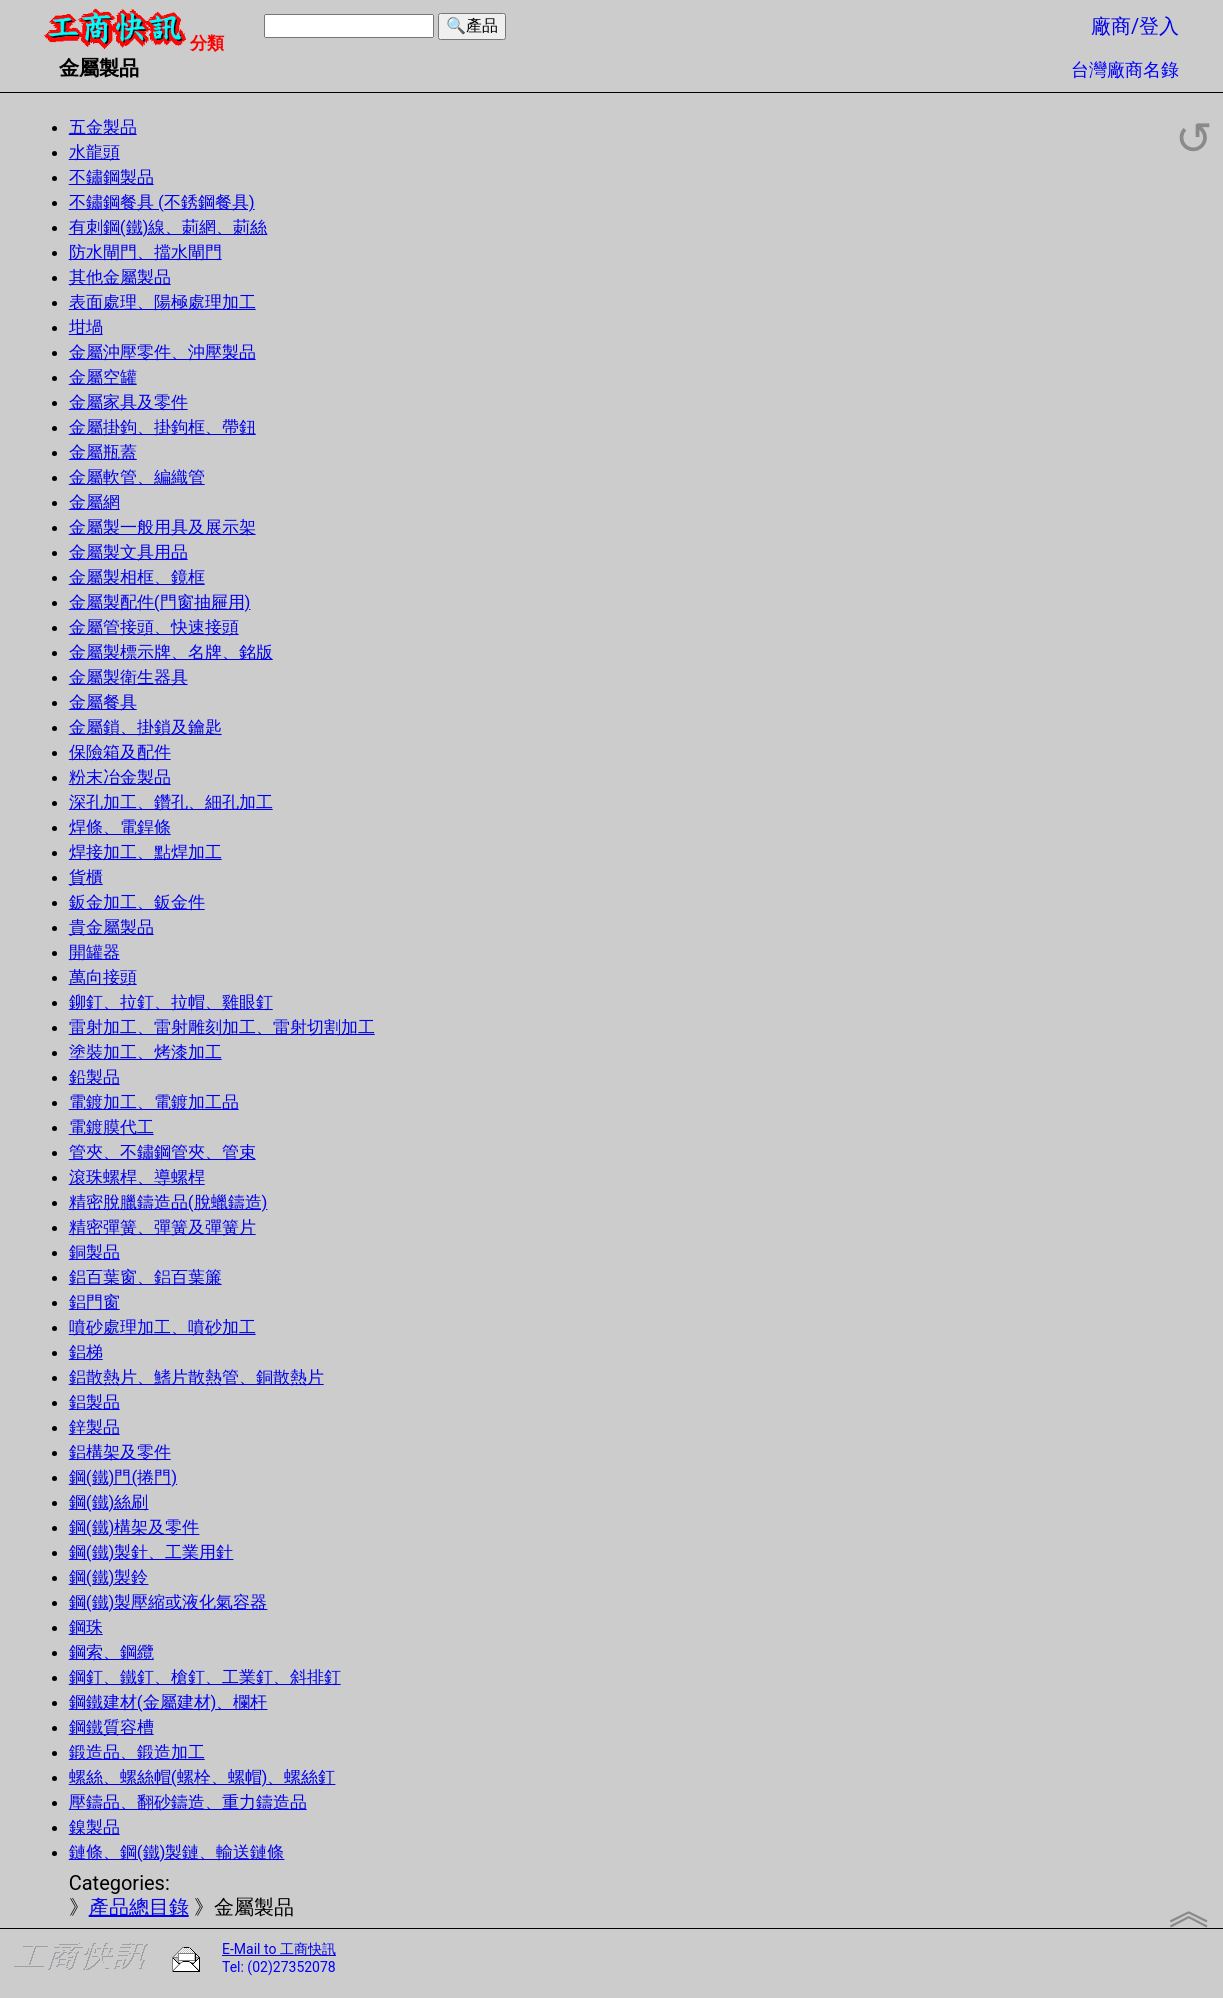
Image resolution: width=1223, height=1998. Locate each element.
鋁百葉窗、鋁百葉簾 (145, 1277)
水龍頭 (94, 152)
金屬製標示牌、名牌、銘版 (171, 652)
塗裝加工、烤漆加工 (145, 1052)
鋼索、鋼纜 (111, 1652)
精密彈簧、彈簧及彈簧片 (162, 1227)
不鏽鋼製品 (111, 177)
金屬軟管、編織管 (137, 477)
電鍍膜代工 (111, 1127)
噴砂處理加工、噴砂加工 (162, 1327)
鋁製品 (94, 1402)
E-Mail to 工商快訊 (279, 1949)
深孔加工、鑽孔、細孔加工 (171, 802)
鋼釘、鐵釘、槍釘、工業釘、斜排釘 (205, 1677)
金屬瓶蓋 (103, 452)
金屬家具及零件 (128, 402)
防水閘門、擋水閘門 (145, 252)
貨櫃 (86, 877)
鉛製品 (94, 1077)
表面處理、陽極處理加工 (162, 302)
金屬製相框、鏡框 (137, 577)
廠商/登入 (1135, 26)
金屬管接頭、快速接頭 (154, 627)
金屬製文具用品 (128, 552)
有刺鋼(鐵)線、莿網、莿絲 (168, 227)
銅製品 (94, 1252)
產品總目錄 (139, 1907)
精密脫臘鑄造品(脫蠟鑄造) (168, 1202)
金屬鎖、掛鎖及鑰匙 (145, 727)
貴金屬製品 (111, 927)
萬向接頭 (103, 977)
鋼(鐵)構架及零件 (134, 1527)
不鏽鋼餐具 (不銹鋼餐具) (162, 202)
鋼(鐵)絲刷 (109, 1502)
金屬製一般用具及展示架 (162, 527)
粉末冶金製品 (120, 777)
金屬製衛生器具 (128, 677)
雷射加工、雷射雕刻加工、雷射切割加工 (222, 1027)
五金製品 (103, 127)
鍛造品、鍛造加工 (137, 1752)
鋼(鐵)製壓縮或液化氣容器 (168, 1602)
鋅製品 (94, 1427)
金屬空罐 (103, 377)
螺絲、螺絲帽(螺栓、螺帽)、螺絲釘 (202, 1777)
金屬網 (94, 502)
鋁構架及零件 (120, 1452)
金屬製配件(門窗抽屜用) (160, 602)
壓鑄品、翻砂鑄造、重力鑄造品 (188, 1802)
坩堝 (86, 327)
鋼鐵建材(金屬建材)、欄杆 (168, 1702)
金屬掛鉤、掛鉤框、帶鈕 (162, 427)
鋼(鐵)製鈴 (109, 1577)
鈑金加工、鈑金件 (137, 902)
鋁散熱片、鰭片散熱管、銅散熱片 (196, 1377)
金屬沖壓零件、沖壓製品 (162, 352)
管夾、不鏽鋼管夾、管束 (162, 1152)
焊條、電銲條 (120, 827)
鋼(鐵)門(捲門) (123, 1477)
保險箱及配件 (120, 752)
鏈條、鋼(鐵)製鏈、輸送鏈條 (177, 1852)
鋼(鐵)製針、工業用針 (151, 1552)
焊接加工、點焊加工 (145, 852)
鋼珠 (86, 1627)
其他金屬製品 (120, 277)
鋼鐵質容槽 (111, 1727)
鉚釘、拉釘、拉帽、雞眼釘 (171, 1002)
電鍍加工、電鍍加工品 (154, 1102)
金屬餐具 (103, 702)
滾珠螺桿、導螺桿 (137, 1177)
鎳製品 (94, 1827)
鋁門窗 (94, 1302)
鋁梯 (86, 1352)
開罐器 (94, 952)
